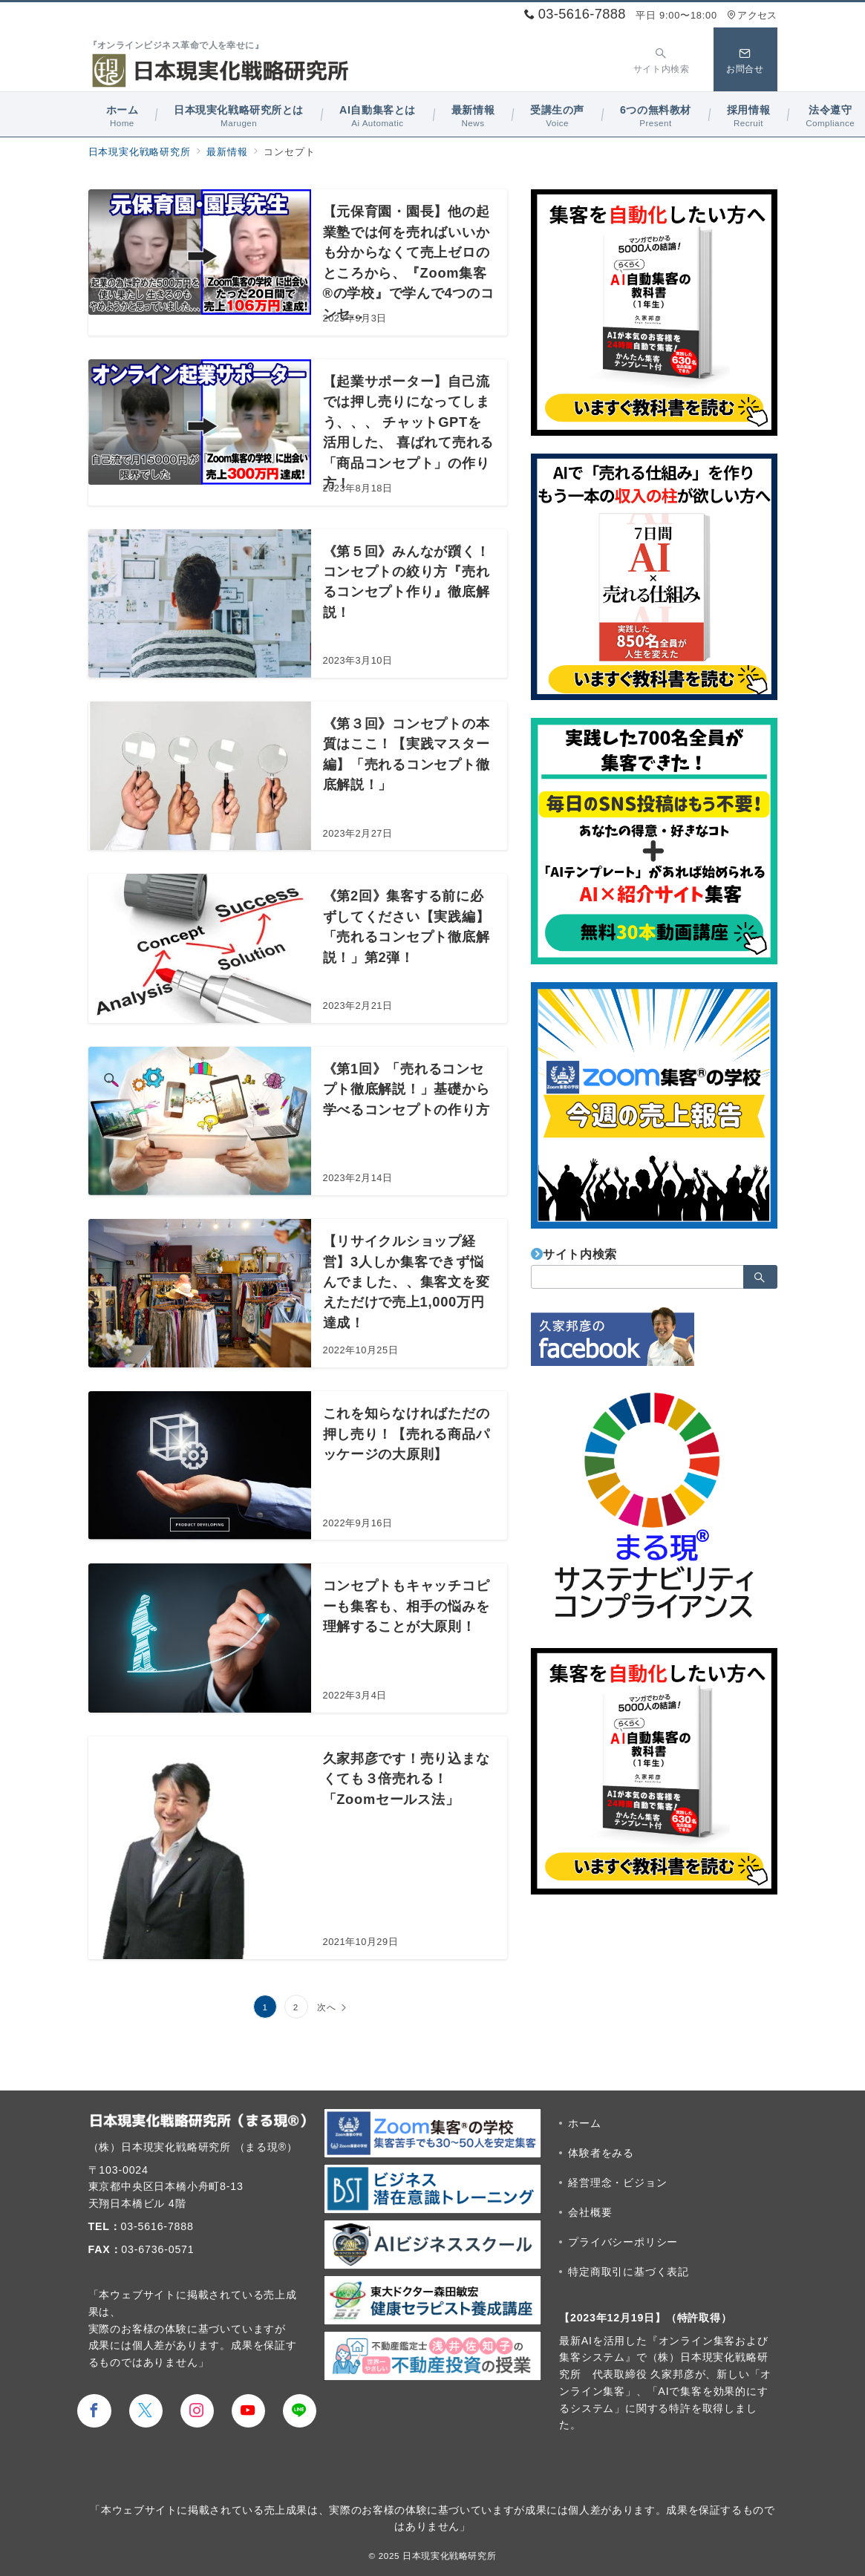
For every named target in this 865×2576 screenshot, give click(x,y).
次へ (326, 2007)
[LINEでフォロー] (299, 2411)
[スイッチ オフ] (661, 59)
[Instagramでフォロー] (197, 2411)
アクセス (752, 15)
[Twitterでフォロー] (146, 2411)
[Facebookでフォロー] (94, 2411)
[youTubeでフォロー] (248, 2411)
